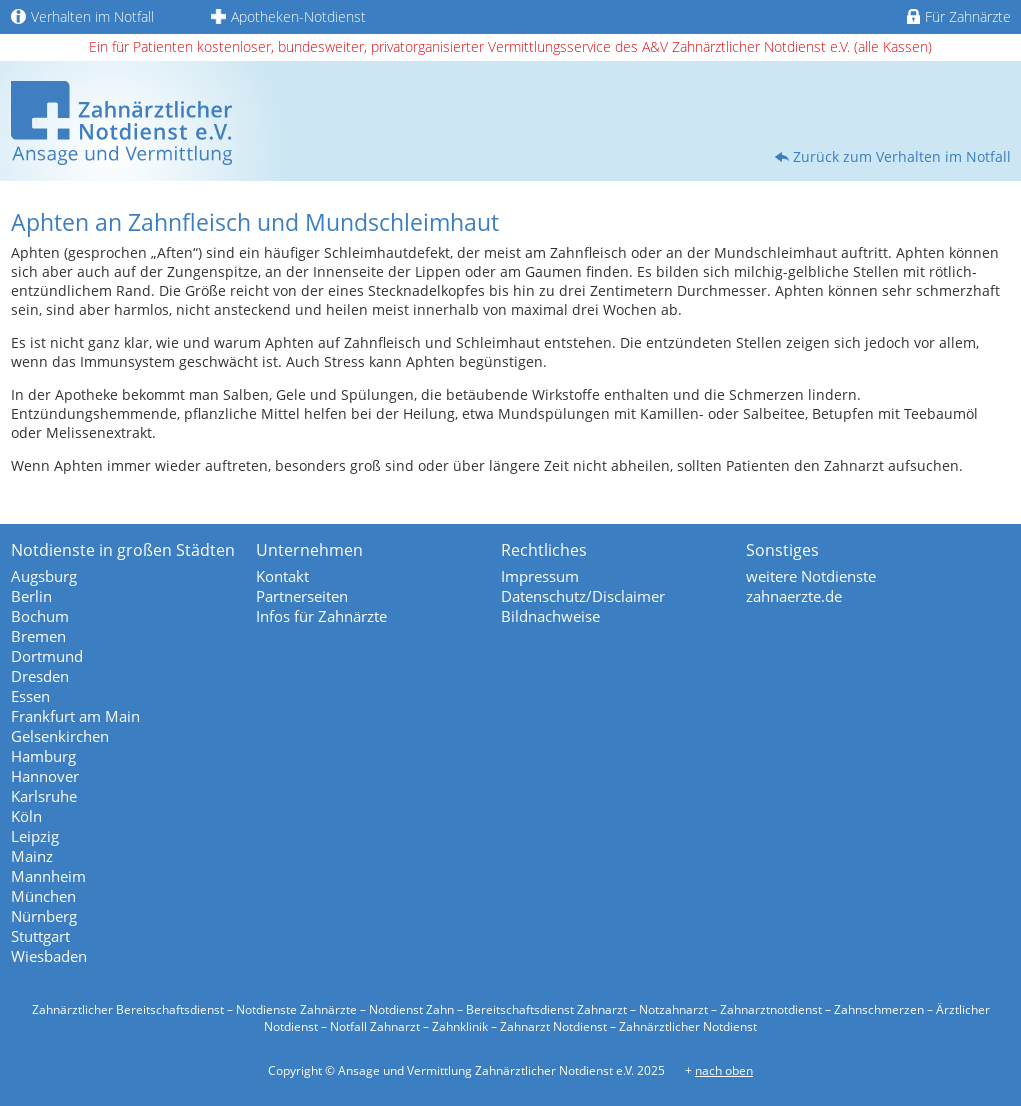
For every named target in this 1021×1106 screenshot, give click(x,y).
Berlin (31, 596)
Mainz (32, 856)
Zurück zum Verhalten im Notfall (902, 156)
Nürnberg (44, 916)
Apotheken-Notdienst (288, 16)
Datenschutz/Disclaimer (583, 596)
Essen (30, 696)
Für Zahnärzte (958, 16)
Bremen (38, 636)
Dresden (40, 676)
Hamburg (43, 756)
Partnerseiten (302, 596)
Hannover (45, 776)
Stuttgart (40, 936)
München (43, 896)
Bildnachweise (550, 616)
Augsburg (44, 576)
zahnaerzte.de (794, 596)
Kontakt (282, 576)
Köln (26, 816)
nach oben (724, 1070)
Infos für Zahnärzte (321, 616)
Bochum (40, 616)
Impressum (540, 576)
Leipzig (35, 836)
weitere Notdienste (811, 576)
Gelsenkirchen (60, 736)
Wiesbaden (49, 956)
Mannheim (48, 876)
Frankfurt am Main (75, 716)
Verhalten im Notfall (82, 16)
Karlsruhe (44, 796)
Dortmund (47, 656)
